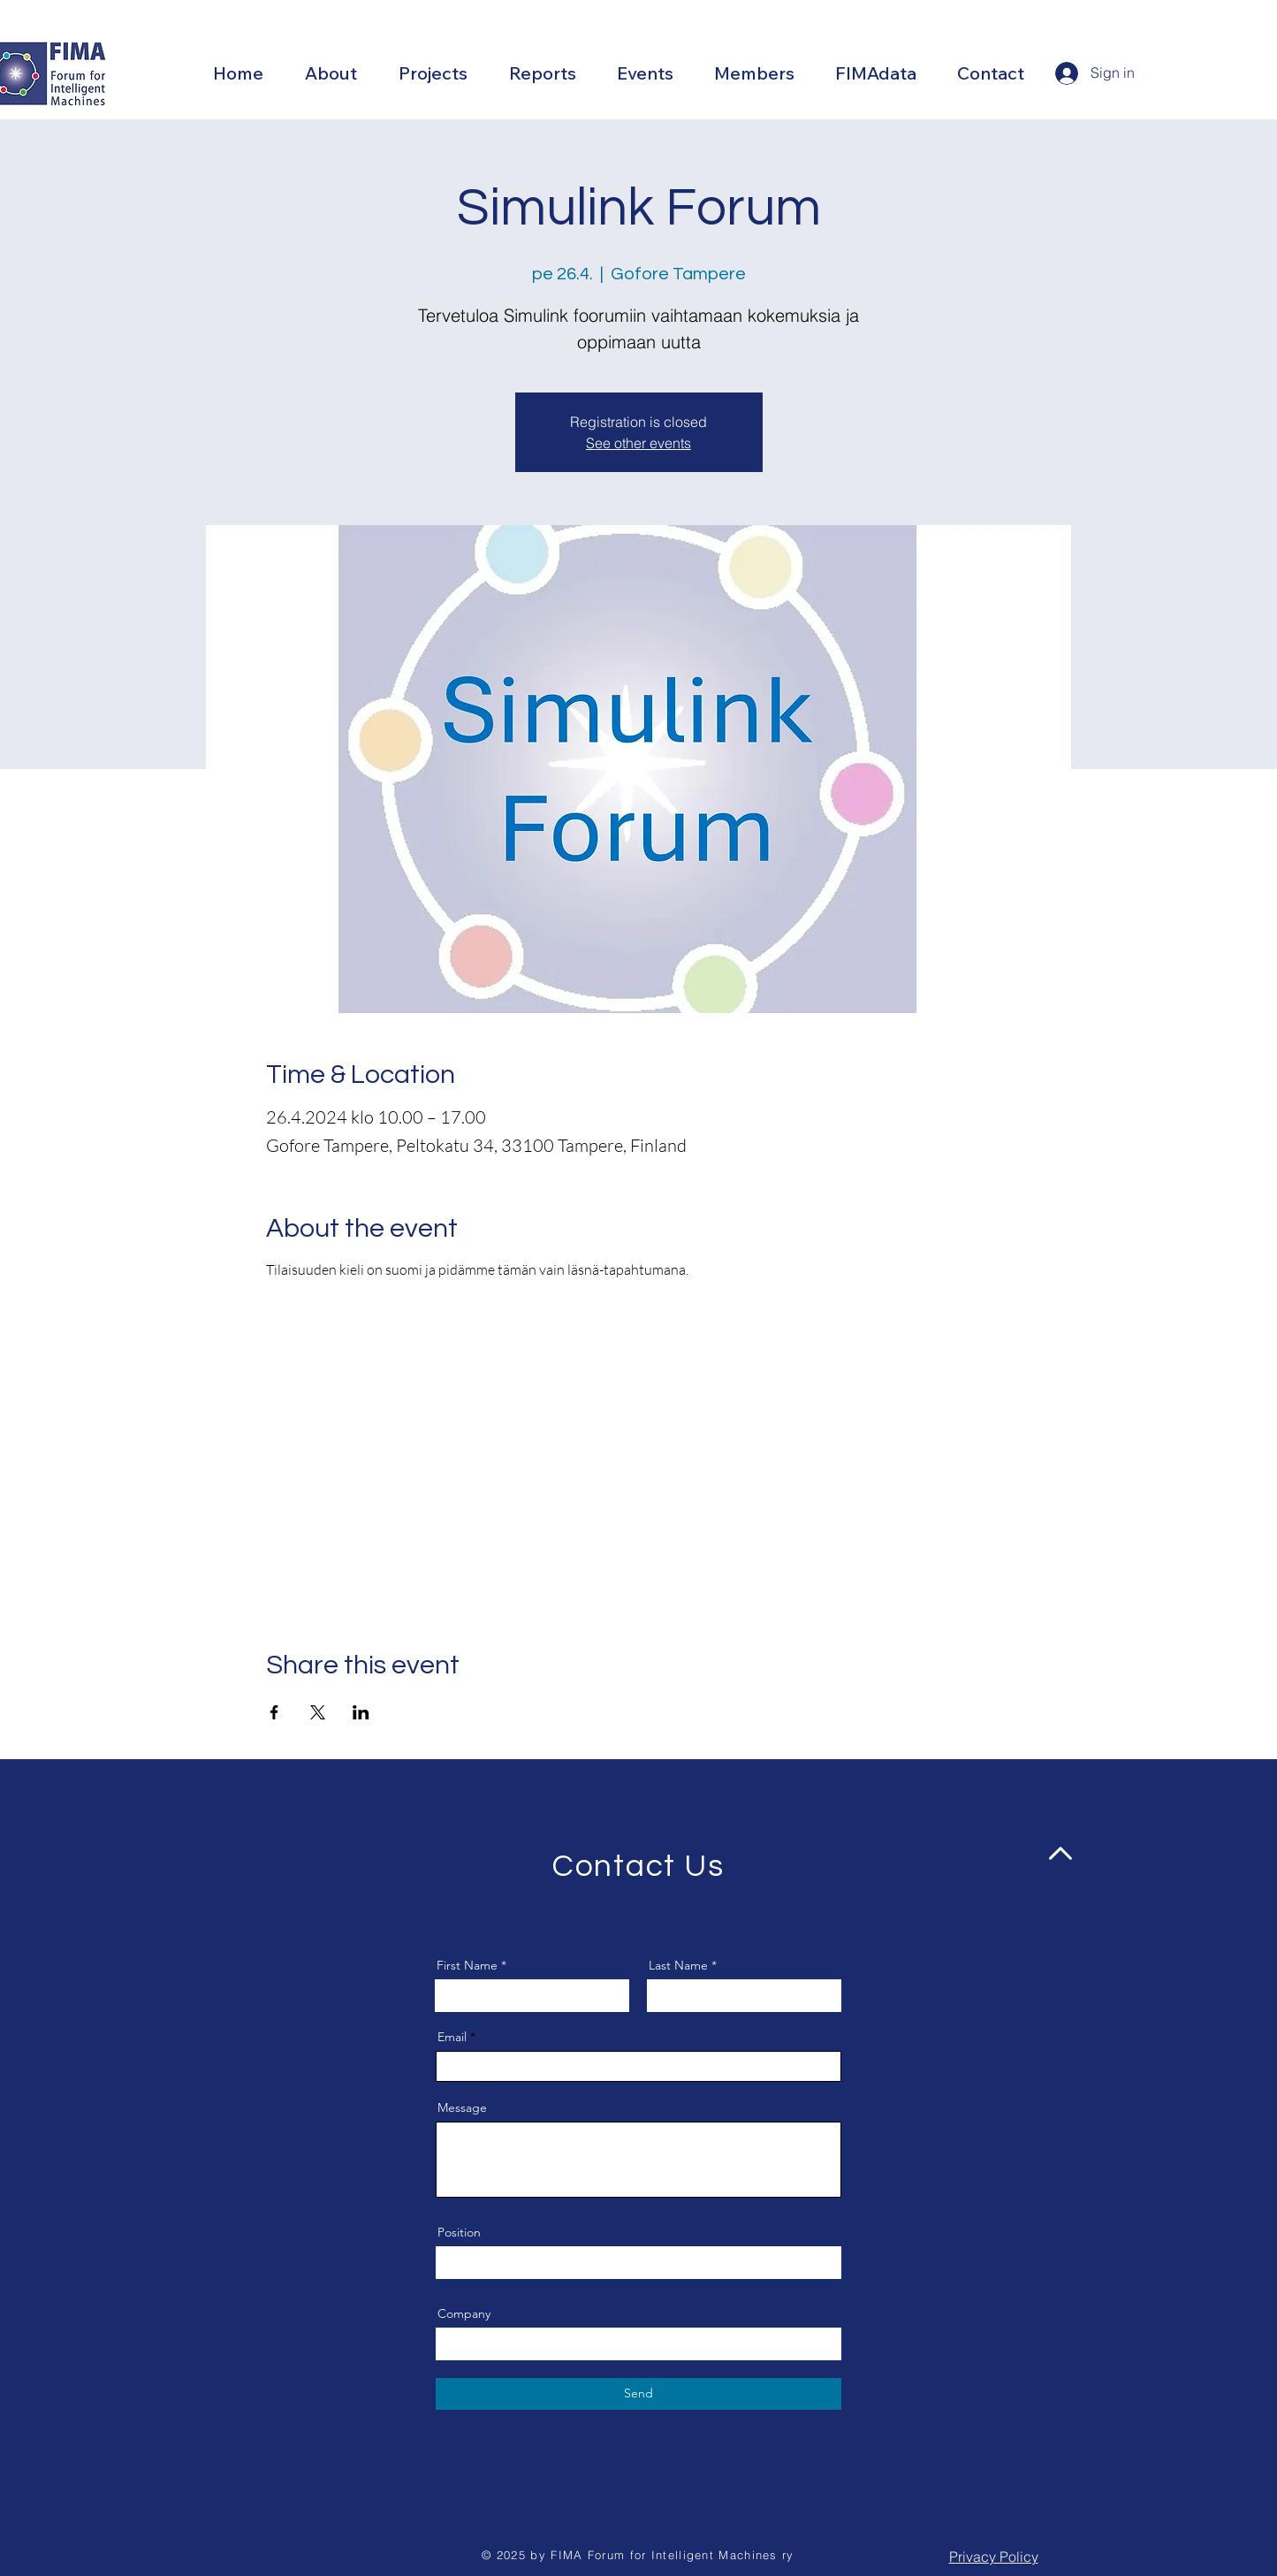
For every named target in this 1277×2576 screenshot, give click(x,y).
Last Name (678, 1965)
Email (452, 2037)
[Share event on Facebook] (274, 1712)
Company (463, 2313)
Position (459, 2232)
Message (462, 2107)
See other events (638, 443)
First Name (467, 1965)
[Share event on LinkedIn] (361, 1712)
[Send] (638, 2394)
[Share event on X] (317, 1712)
